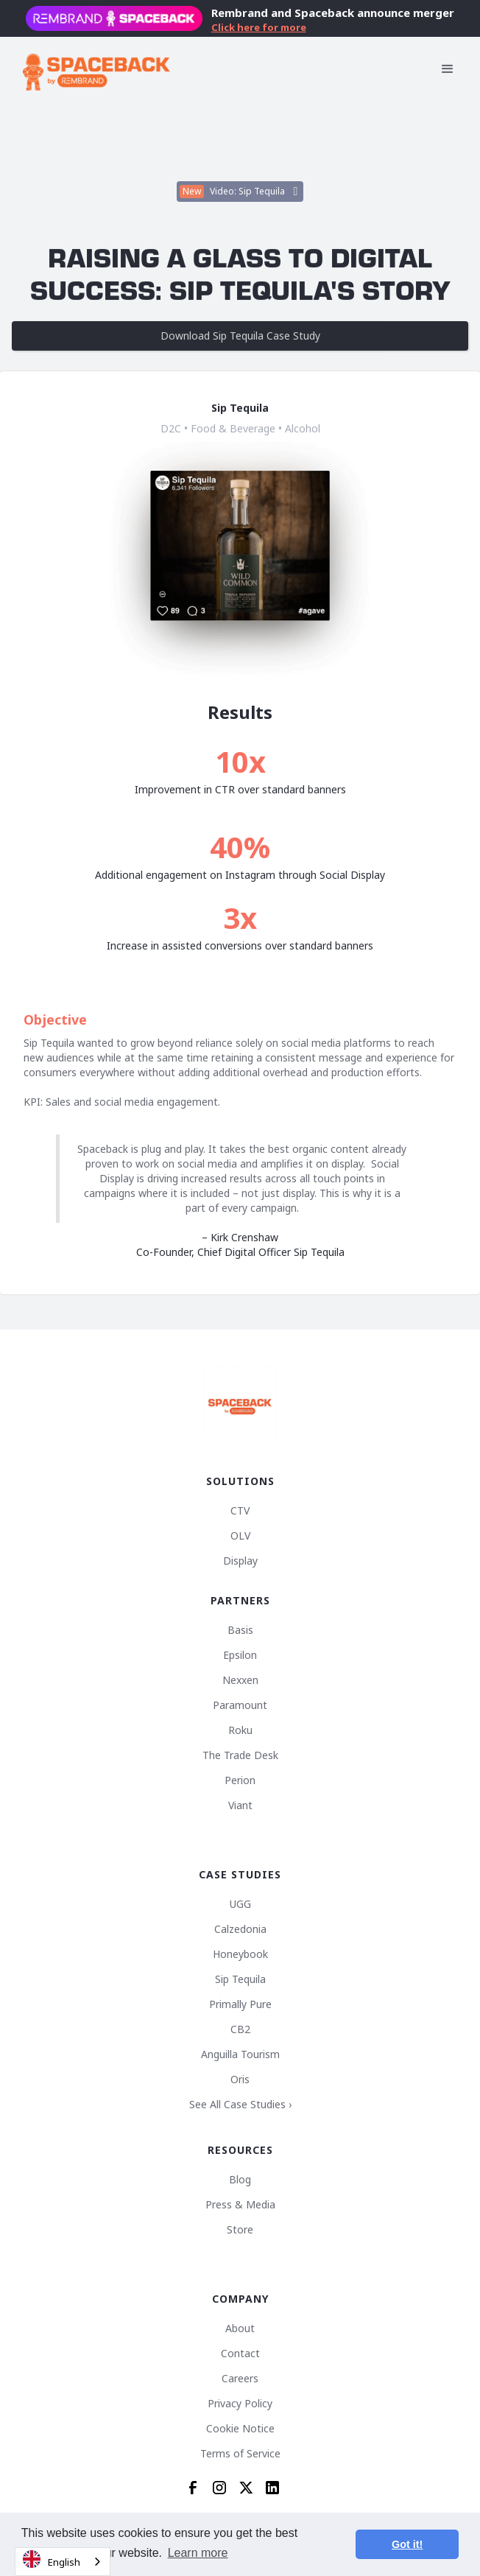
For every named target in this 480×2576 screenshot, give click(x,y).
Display (240, 1561)
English (51, 2559)
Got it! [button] (407, 2544)
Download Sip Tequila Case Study (240, 336)
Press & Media (240, 2205)
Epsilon (240, 1655)
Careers (240, 2378)
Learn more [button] (198, 2553)
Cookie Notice (240, 2429)
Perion (240, 1780)
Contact (240, 2353)
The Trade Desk (240, 1755)
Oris (240, 2079)
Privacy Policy (240, 2404)
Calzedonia (240, 1929)
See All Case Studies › (240, 2104)
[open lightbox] (240, 191)
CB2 (240, 2029)
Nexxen (240, 1680)
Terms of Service (240, 2454)
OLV (240, 1536)
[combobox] (62, 2561)
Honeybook (240, 1954)
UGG (240, 1904)
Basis (240, 1630)
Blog (240, 2180)
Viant (240, 1805)
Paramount (240, 1705)
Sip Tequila (240, 1979)
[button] (447, 69)
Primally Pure (240, 2004)
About (240, 2328)
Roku (240, 1730)
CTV (240, 1511)
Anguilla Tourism (240, 2054)
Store (240, 2230)
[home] (96, 69)
